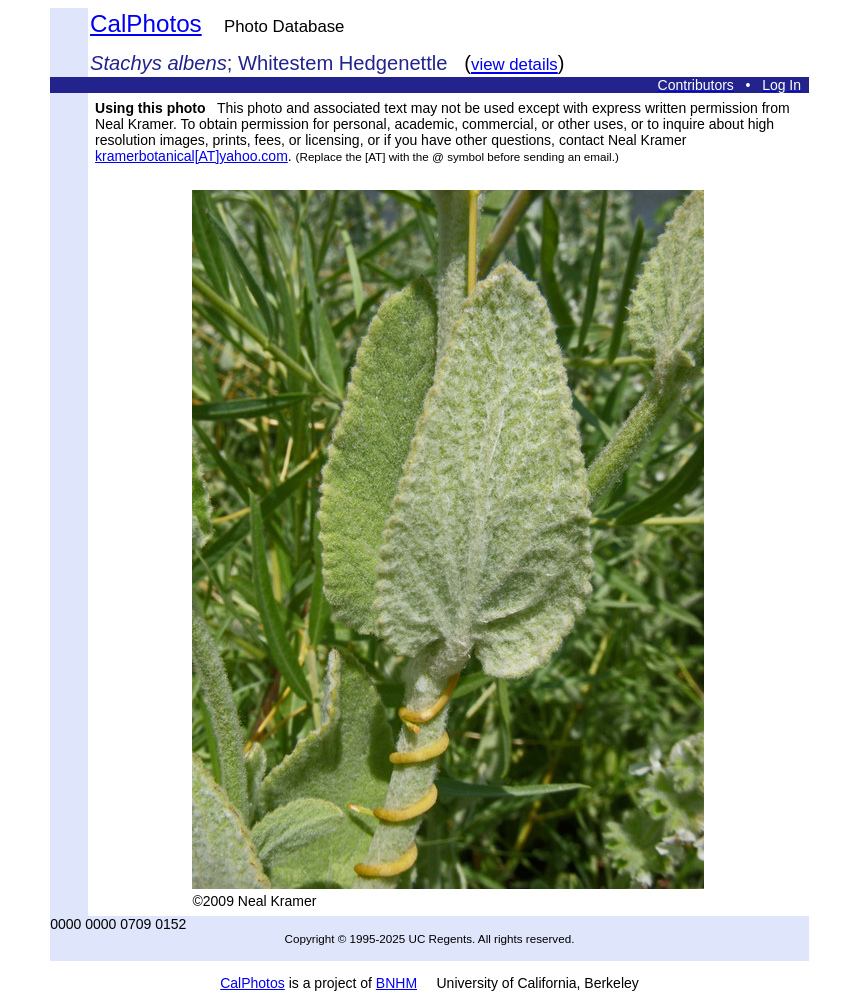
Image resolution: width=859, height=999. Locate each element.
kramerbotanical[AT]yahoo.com (191, 156)
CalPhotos (146, 23)
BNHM (396, 983)
